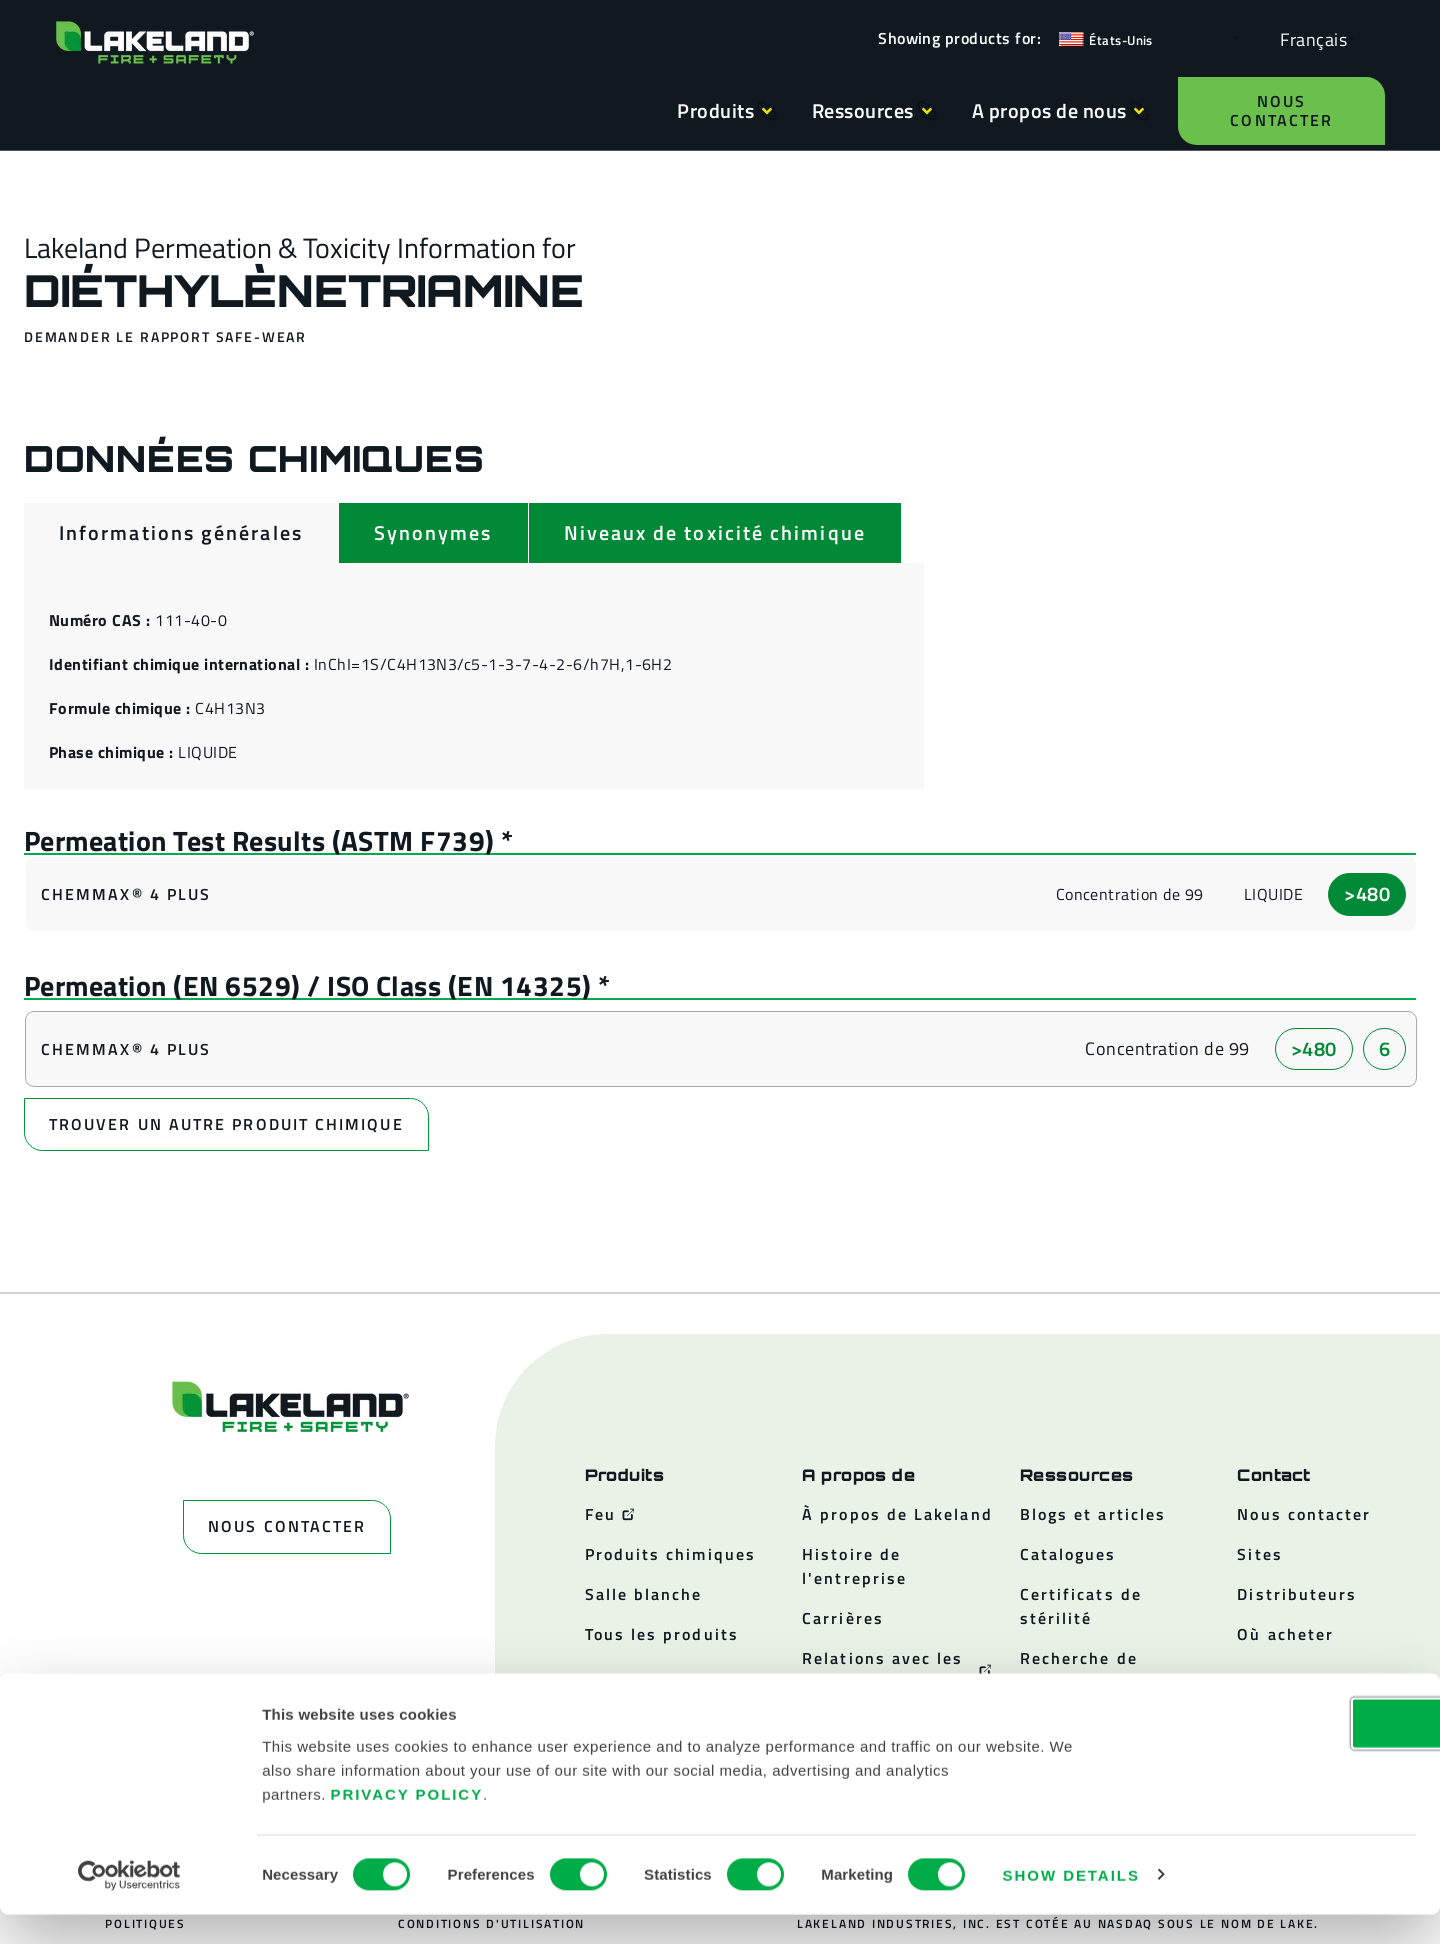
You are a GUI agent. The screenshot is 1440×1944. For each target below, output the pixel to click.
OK (1273, 1752)
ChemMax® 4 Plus (126, 895)
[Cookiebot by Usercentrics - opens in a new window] (129, 1905)
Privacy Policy (407, 1823)
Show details (1071, 1904)
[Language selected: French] (1308, 38)
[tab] (181, 533)
